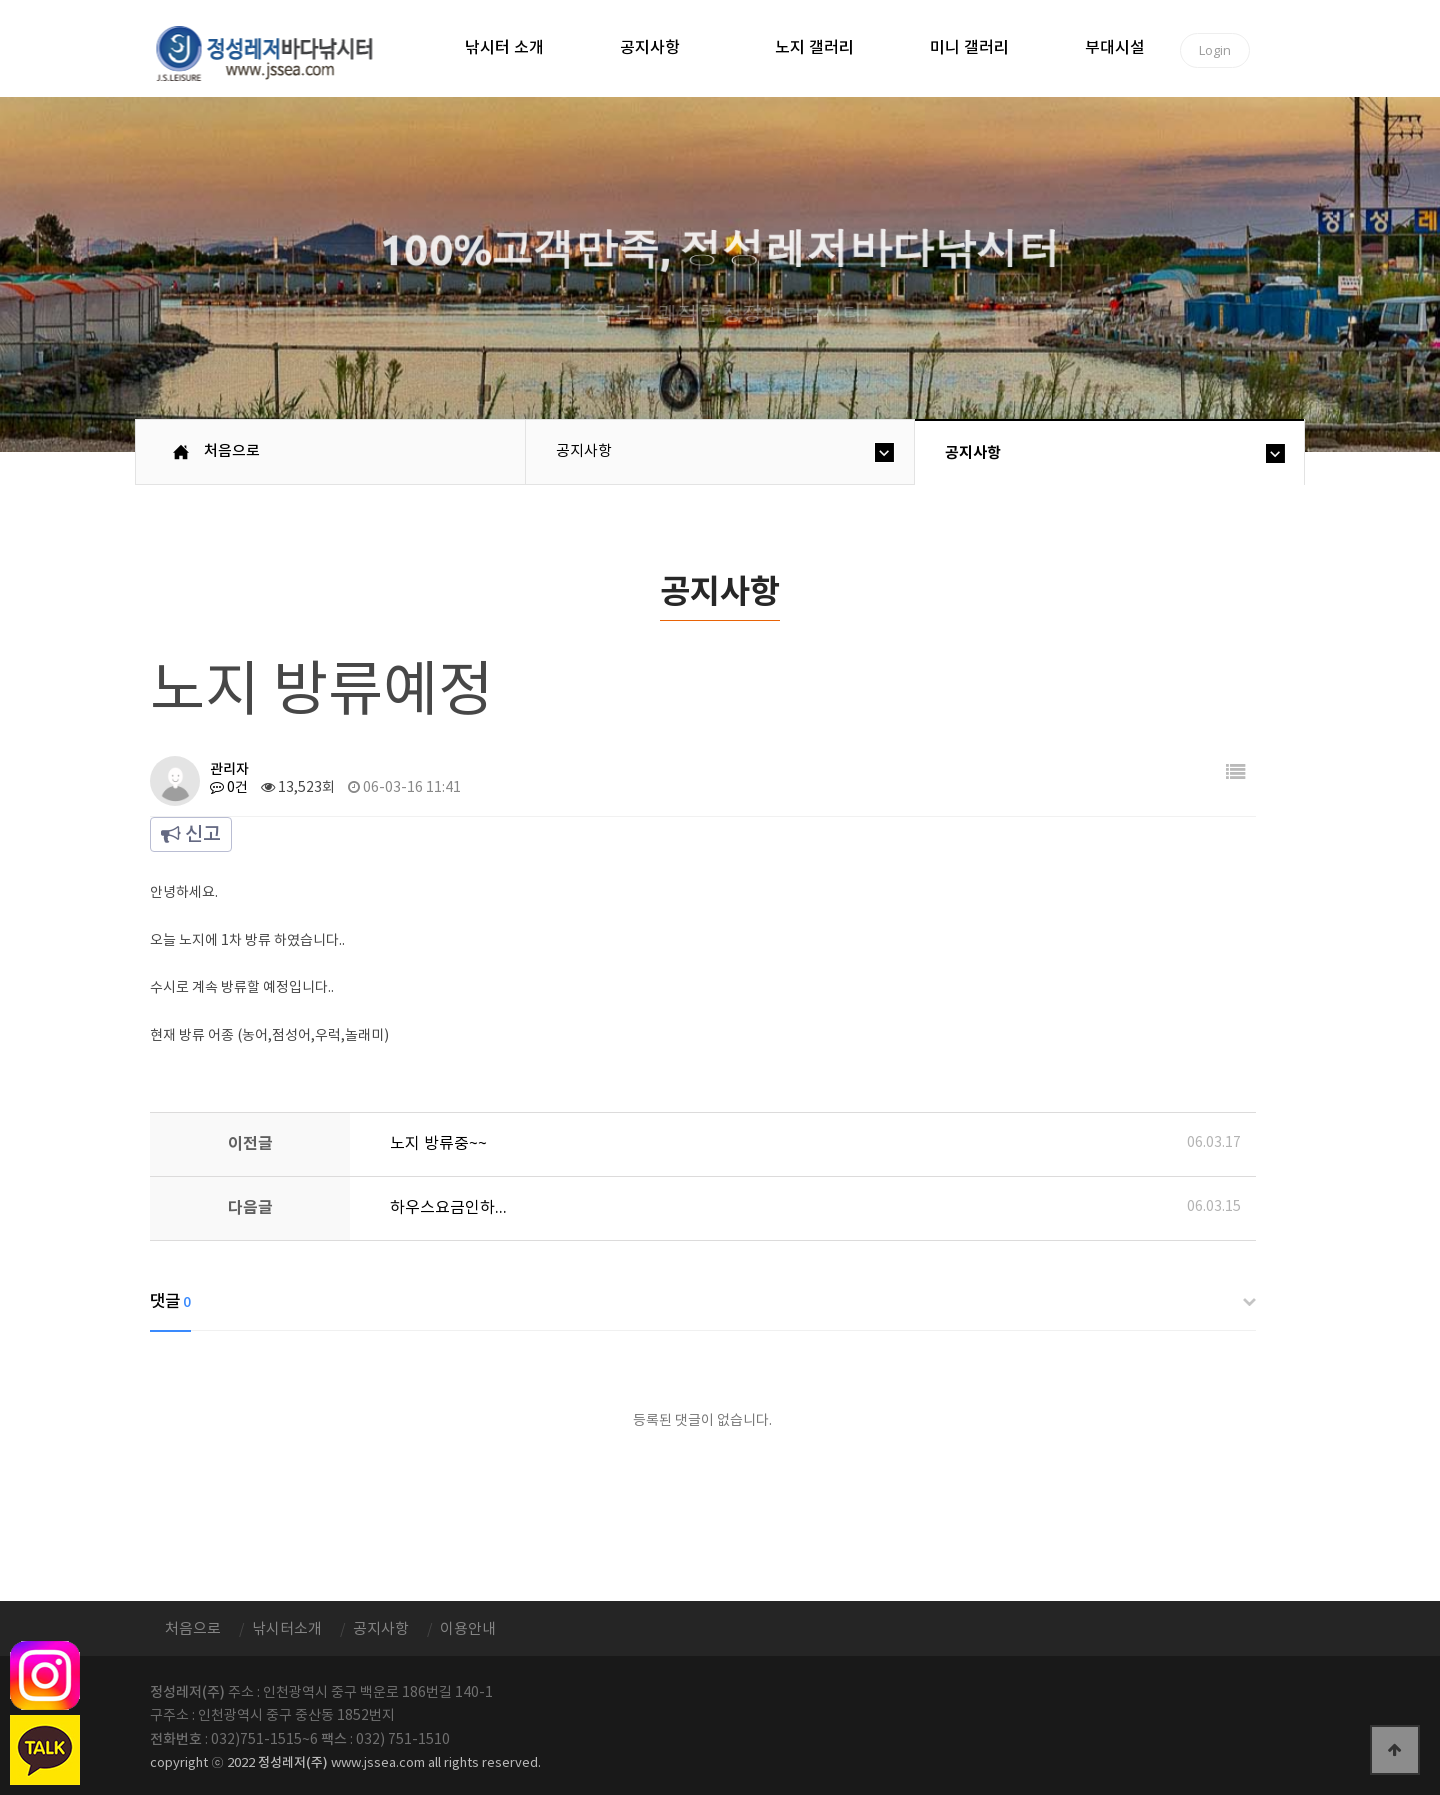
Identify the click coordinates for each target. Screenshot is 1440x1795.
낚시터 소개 (504, 48)
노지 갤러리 (814, 48)
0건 (229, 788)
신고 (191, 835)
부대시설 (1115, 48)
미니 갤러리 (969, 48)
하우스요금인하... (448, 1208)
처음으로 (232, 451)
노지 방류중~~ (438, 1144)
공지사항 (650, 48)
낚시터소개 (287, 1629)
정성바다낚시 (277, 52)
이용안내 (468, 1629)
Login (1215, 50)
